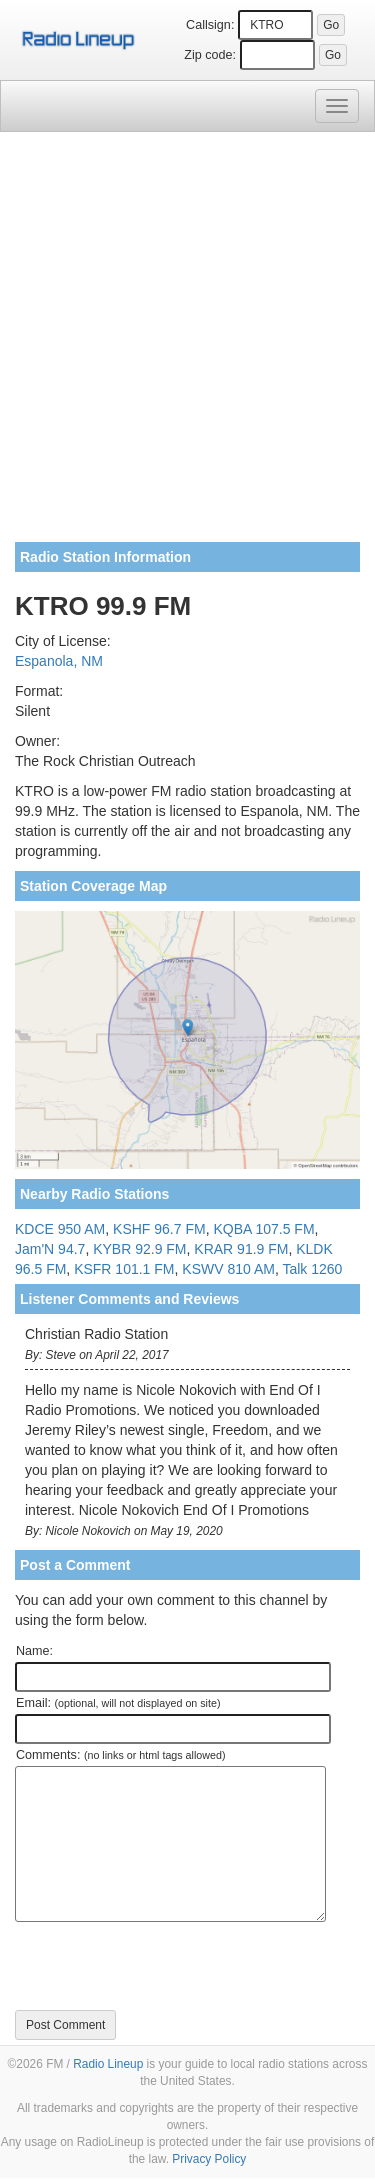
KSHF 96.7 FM (159, 1229)
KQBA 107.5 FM (263, 1229)
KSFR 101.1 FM (124, 1269)
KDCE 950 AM (60, 1229)
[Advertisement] (187, 344)
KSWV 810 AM (228, 1269)
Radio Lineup (108, 2064)
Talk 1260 (312, 1269)
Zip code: (210, 55)
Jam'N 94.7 (50, 1249)
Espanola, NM (59, 661)
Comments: (120, 1755)
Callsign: (210, 25)
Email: (118, 1703)
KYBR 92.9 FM (139, 1249)
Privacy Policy (209, 2159)
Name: (34, 1651)
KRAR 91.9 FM (241, 1249)
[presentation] (167, 1966)
